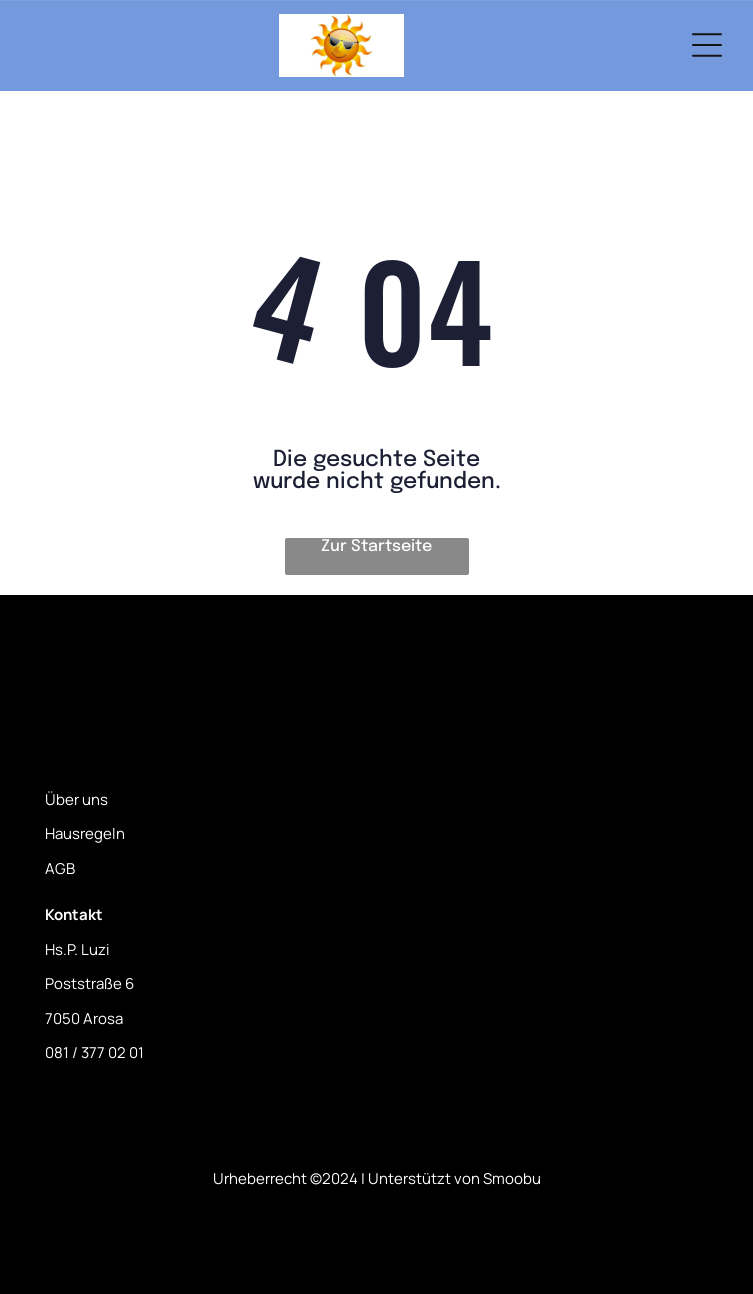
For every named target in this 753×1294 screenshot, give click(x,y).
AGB (60, 868)
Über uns (76, 799)
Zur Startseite (376, 546)
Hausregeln (85, 833)
